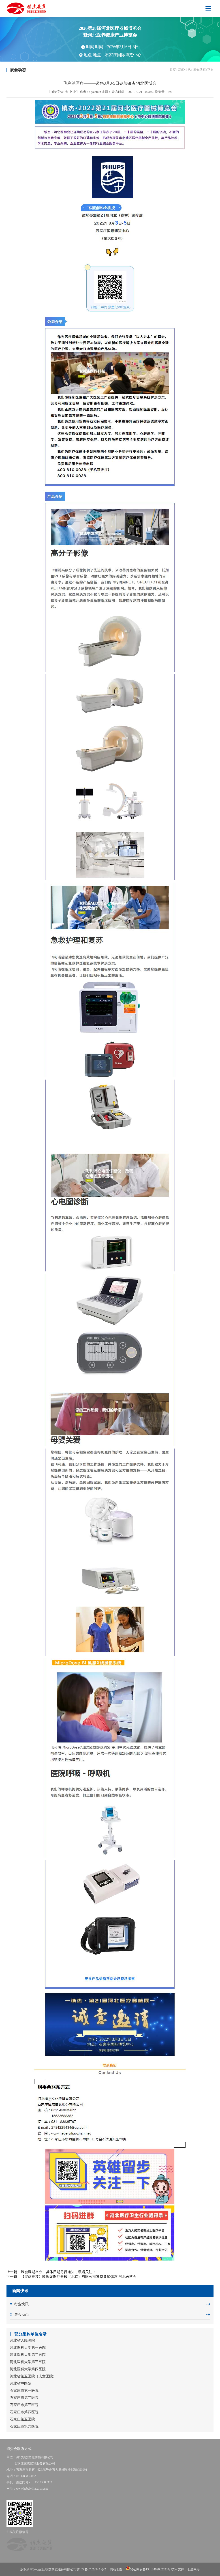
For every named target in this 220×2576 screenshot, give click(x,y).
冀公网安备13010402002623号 (150, 2569)
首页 (173, 69)
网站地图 (116, 2569)
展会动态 (199, 69)
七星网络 (193, 2569)
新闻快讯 (184, 69)
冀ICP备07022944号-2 (91, 2569)
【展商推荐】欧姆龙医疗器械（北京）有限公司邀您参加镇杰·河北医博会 (78, 2276)
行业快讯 (21, 2304)
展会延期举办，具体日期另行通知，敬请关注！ (58, 2272)
